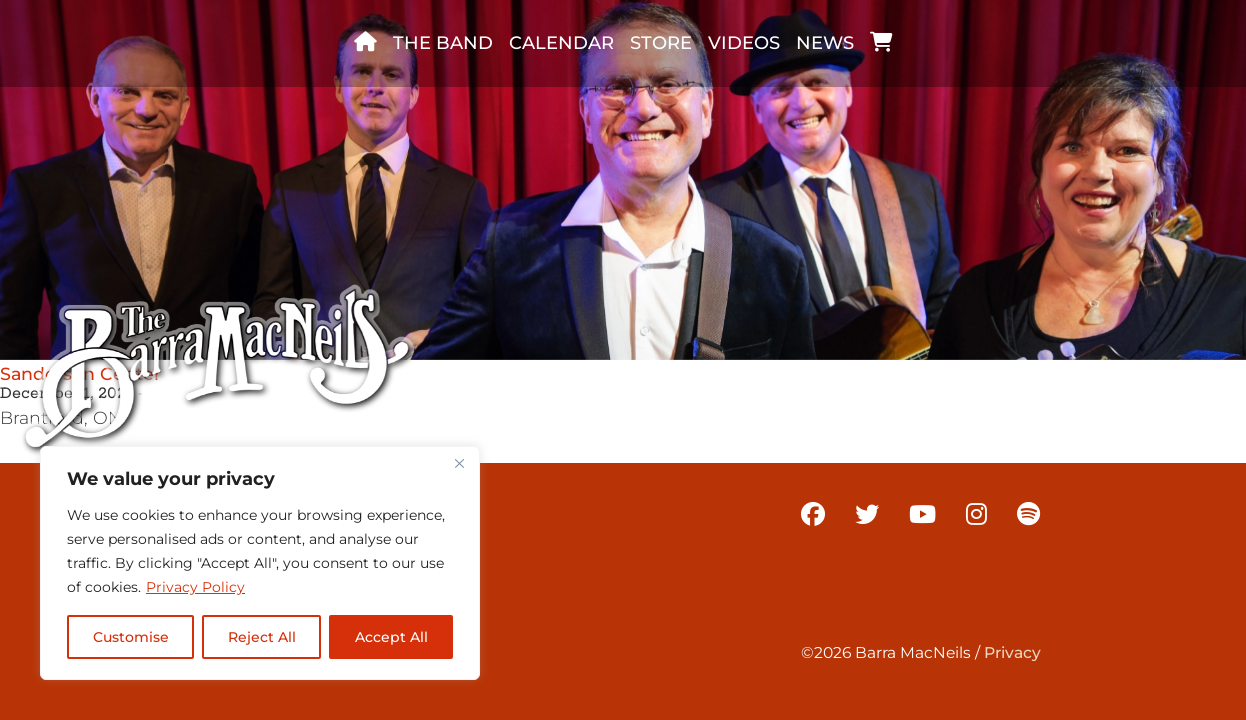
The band (443, 43)
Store (661, 43)
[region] (260, 563)
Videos (744, 43)
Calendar (561, 43)
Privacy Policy (195, 587)
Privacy (1012, 652)
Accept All (391, 637)
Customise (131, 637)
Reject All (262, 637)
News (825, 43)
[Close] (459, 463)
